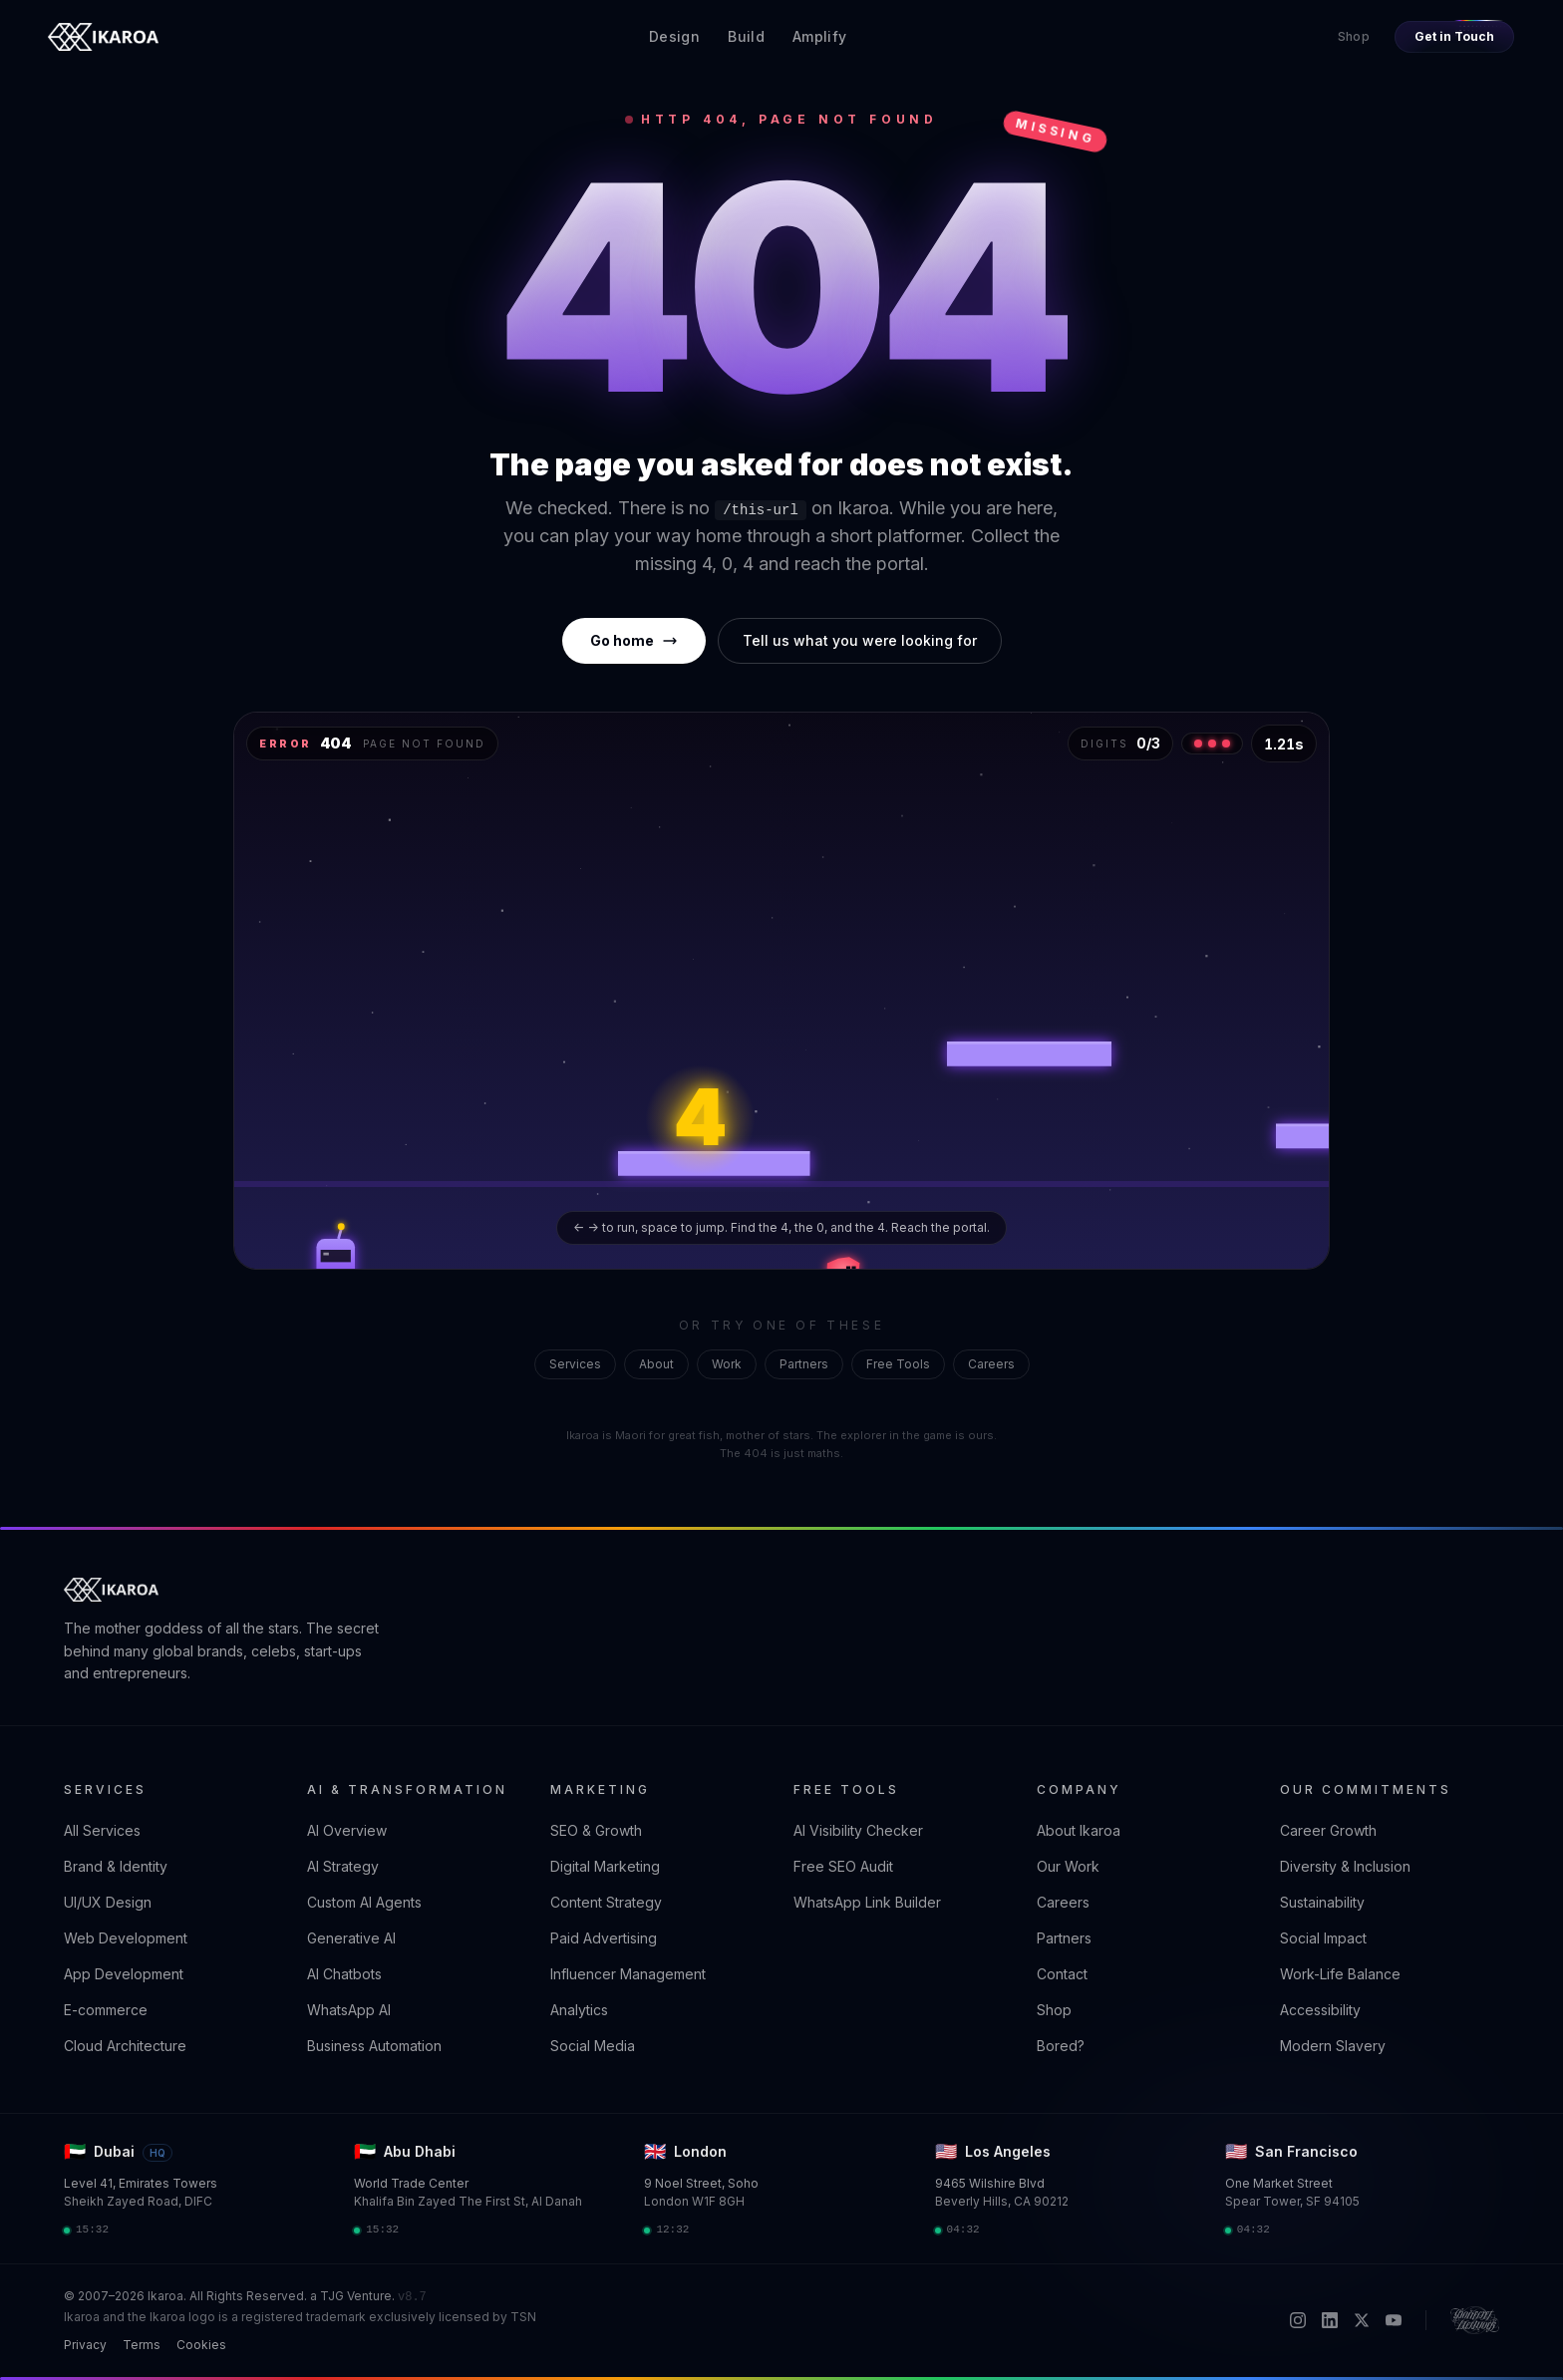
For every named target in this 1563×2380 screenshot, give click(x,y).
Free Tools (898, 1363)
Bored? (1061, 2045)
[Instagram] (1298, 2320)
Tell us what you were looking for (860, 640)
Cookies (201, 2344)
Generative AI (351, 1938)
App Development (123, 1973)
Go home (634, 640)
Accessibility (1320, 2009)
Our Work (1068, 1866)
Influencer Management (628, 1973)
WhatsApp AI (349, 2009)
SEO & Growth (596, 1830)
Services (575, 1363)
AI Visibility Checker (858, 1830)
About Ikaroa (1078, 1830)
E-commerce (106, 2009)
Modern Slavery (1333, 2045)
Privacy (85, 2344)
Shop (1354, 36)
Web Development (125, 1938)
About (656, 1363)
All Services (102, 1830)
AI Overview (347, 1830)
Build (746, 36)
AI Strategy (343, 1866)
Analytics (579, 2009)
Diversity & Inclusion (1345, 1866)
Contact (1062, 1973)
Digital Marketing (605, 1866)
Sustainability (1322, 1902)
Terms (141, 2344)
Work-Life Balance (1340, 1973)
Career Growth (1328, 1830)
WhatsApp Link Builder (867, 1902)
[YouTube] (1394, 2320)
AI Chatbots (344, 1973)
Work (727, 1363)
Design (674, 36)
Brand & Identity (115, 1866)
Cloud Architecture (125, 2045)
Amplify (819, 36)
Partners (804, 1363)
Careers (991, 1363)
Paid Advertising (603, 1938)
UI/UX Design (108, 1902)
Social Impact (1323, 1938)
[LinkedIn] (1330, 2320)
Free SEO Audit (843, 1866)
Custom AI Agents (364, 1902)
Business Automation (374, 2045)
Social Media (592, 2045)
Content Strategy (606, 1902)
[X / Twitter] (1362, 2320)
